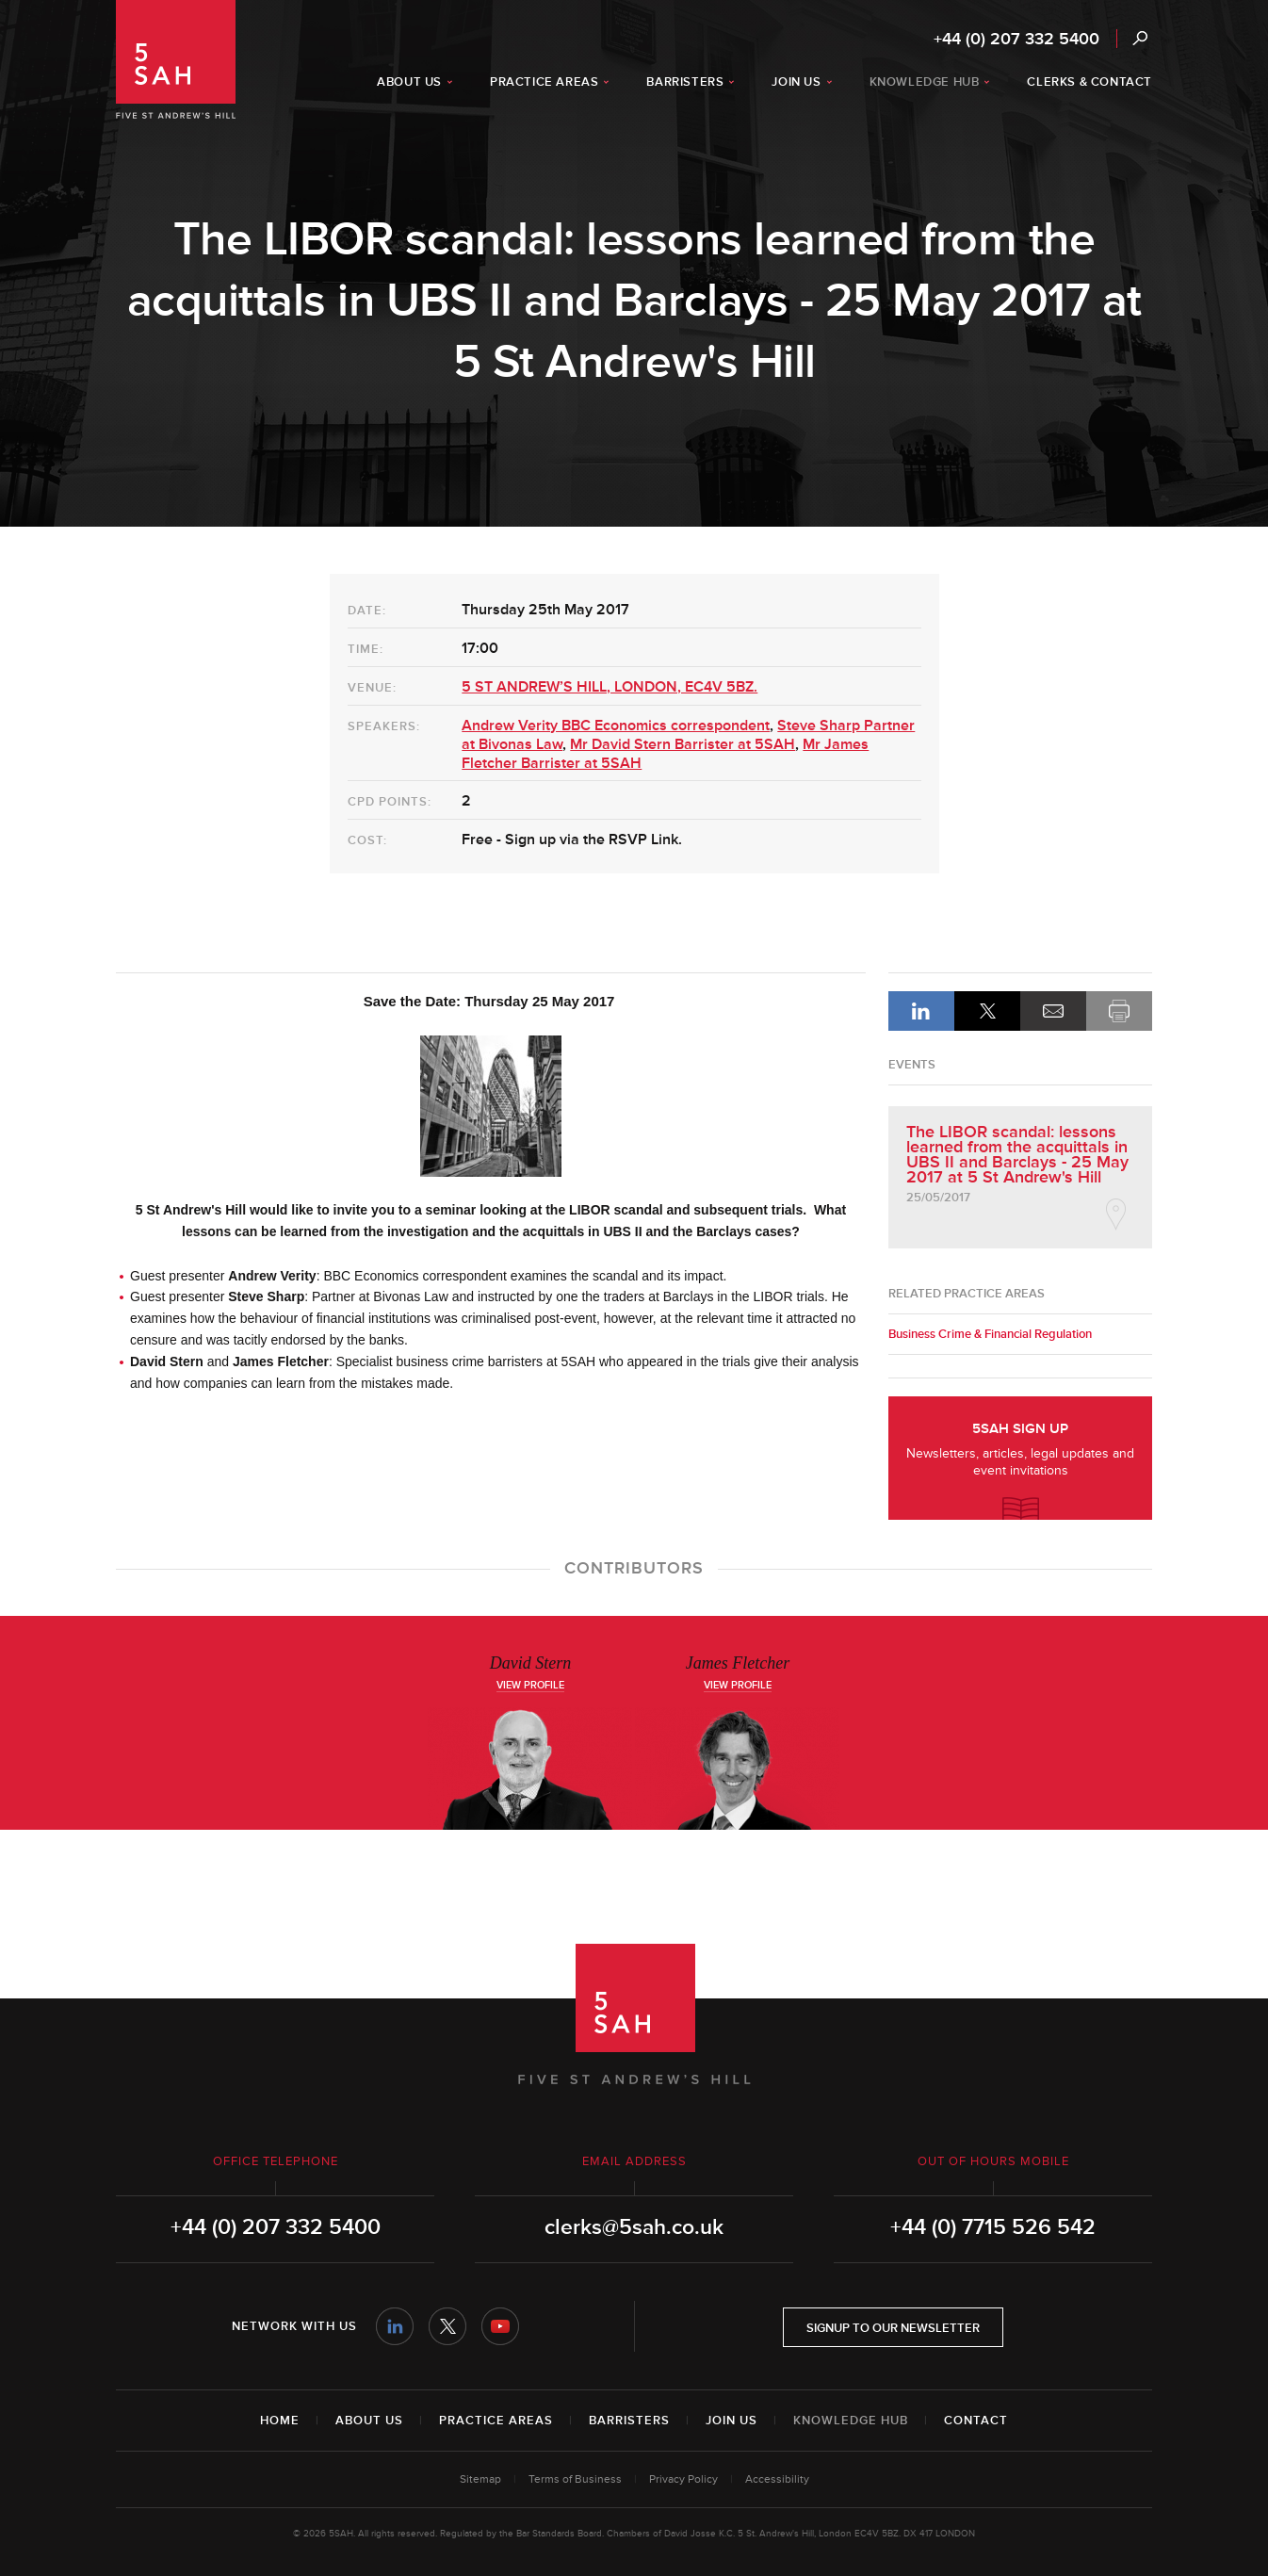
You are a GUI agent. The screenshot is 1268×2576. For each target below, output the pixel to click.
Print (1119, 1011)
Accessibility (777, 2479)
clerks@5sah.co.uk (634, 2227)
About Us (369, 2420)
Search (1139, 38)
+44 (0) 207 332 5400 (1016, 38)
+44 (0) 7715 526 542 (993, 2227)
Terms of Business (575, 2479)
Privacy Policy (683, 2479)
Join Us (731, 2420)
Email (1053, 1011)
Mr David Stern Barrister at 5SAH (682, 744)
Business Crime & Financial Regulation (990, 1334)
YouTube (500, 2326)
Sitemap (480, 2479)
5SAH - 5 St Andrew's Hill (176, 59)
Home (280, 2420)
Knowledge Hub (850, 2420)
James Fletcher (737, 1663)
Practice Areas (496, 2420)
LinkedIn (921, 1011)
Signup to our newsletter (893, 2328)
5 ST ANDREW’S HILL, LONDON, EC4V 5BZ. (609, 686)
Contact (976, 2420)
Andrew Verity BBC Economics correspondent (616, 725)
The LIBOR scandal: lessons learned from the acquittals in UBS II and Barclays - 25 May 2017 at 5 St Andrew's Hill (1017, 1154)
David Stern (530, 1663)
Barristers (629, 2420)
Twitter (447, 2326)
